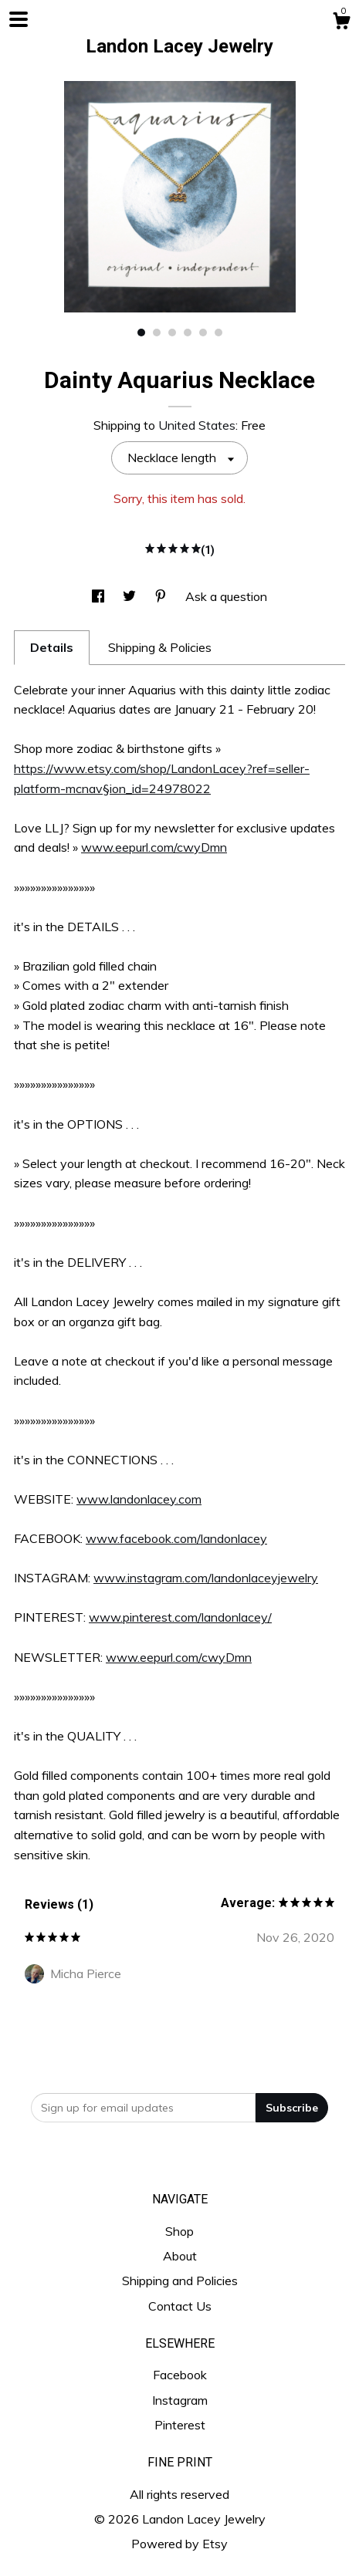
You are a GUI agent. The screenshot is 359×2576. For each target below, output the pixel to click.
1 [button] (141, 332)
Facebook (180, 2374)
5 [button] (203, 332)
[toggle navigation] (18, 19)
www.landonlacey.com (139, 1499)
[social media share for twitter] (131, 596)
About (180, 2256)
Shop (179, 2231)
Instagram (180, 2400)
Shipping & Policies (160, 647)
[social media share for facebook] (99, 596)
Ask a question (226, 596)
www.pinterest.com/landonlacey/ (180, 1617)
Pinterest (179, 2425)
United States (196, 425)
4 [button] (187, 332)
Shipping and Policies (180, 2280)
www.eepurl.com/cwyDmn (154, 847)
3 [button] (172, 332)
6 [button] (218, 332)
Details (51, 647)
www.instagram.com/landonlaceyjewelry (205, 1577)
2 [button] (157, 332)
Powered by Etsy (179, 2543)
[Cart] (341, 23)
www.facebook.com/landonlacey (176, 1538)
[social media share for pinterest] (162, 596)
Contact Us (180, 2306)
